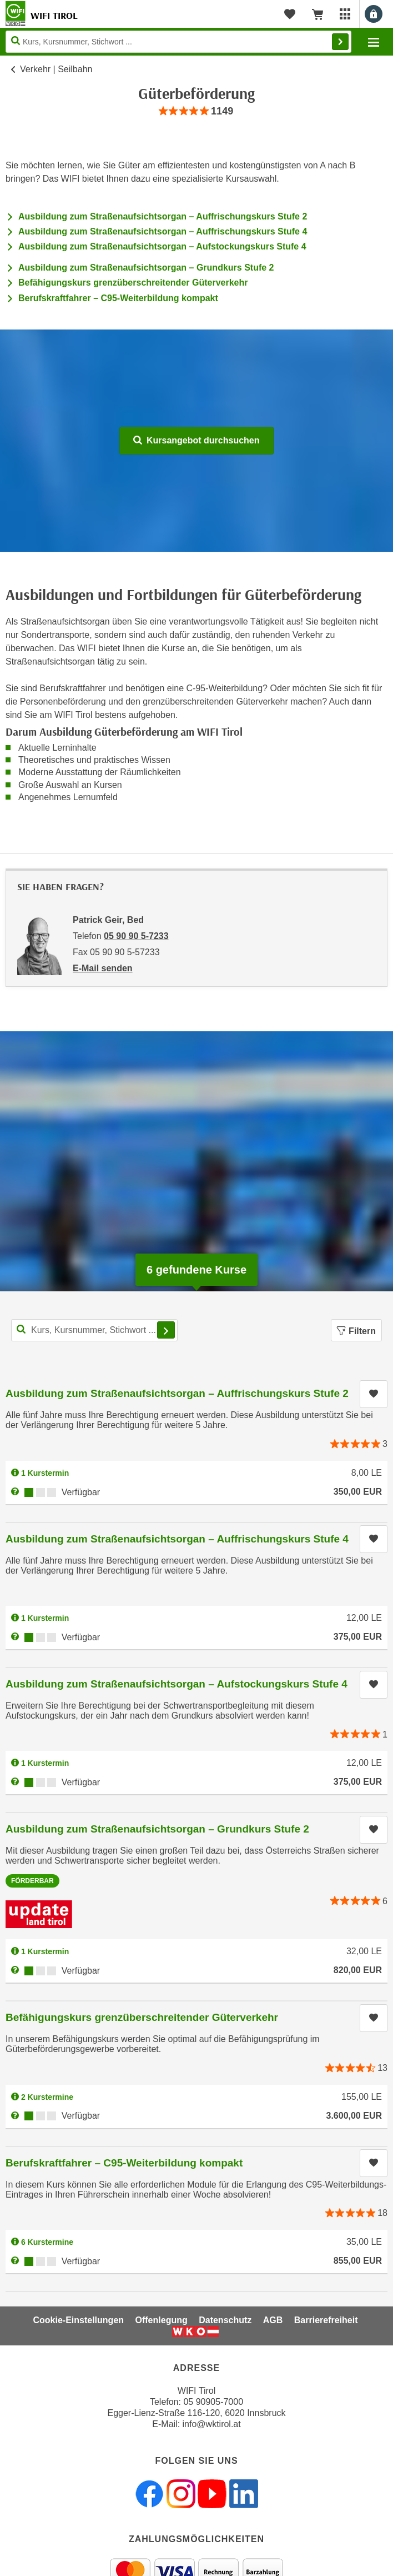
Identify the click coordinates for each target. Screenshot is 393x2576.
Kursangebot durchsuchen (196, 440)
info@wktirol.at (212, 2424)
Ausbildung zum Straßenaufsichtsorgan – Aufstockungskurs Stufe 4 (162, 246)
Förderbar (32, 1881)
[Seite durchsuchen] (178, 42)
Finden (340, 41)
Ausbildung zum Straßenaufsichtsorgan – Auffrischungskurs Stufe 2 (162, 216)
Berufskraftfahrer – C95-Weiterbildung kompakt (118, 298)
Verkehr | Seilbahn (56, 69)
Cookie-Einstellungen (78, 2320)
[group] (196, 111)
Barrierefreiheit (326, 2320)
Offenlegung (161, 2320)
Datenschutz (225, 2320)
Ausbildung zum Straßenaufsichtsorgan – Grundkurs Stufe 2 (146, 267)
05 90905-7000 (213, 2402)
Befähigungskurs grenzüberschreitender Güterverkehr (133, 282)
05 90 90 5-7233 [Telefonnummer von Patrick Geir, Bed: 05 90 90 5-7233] (136, 936)
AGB (273, 2320)
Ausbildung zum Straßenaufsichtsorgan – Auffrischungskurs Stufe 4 (162, 231)
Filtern (356, 1331)
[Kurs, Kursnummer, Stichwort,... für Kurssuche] (94, 1330)
